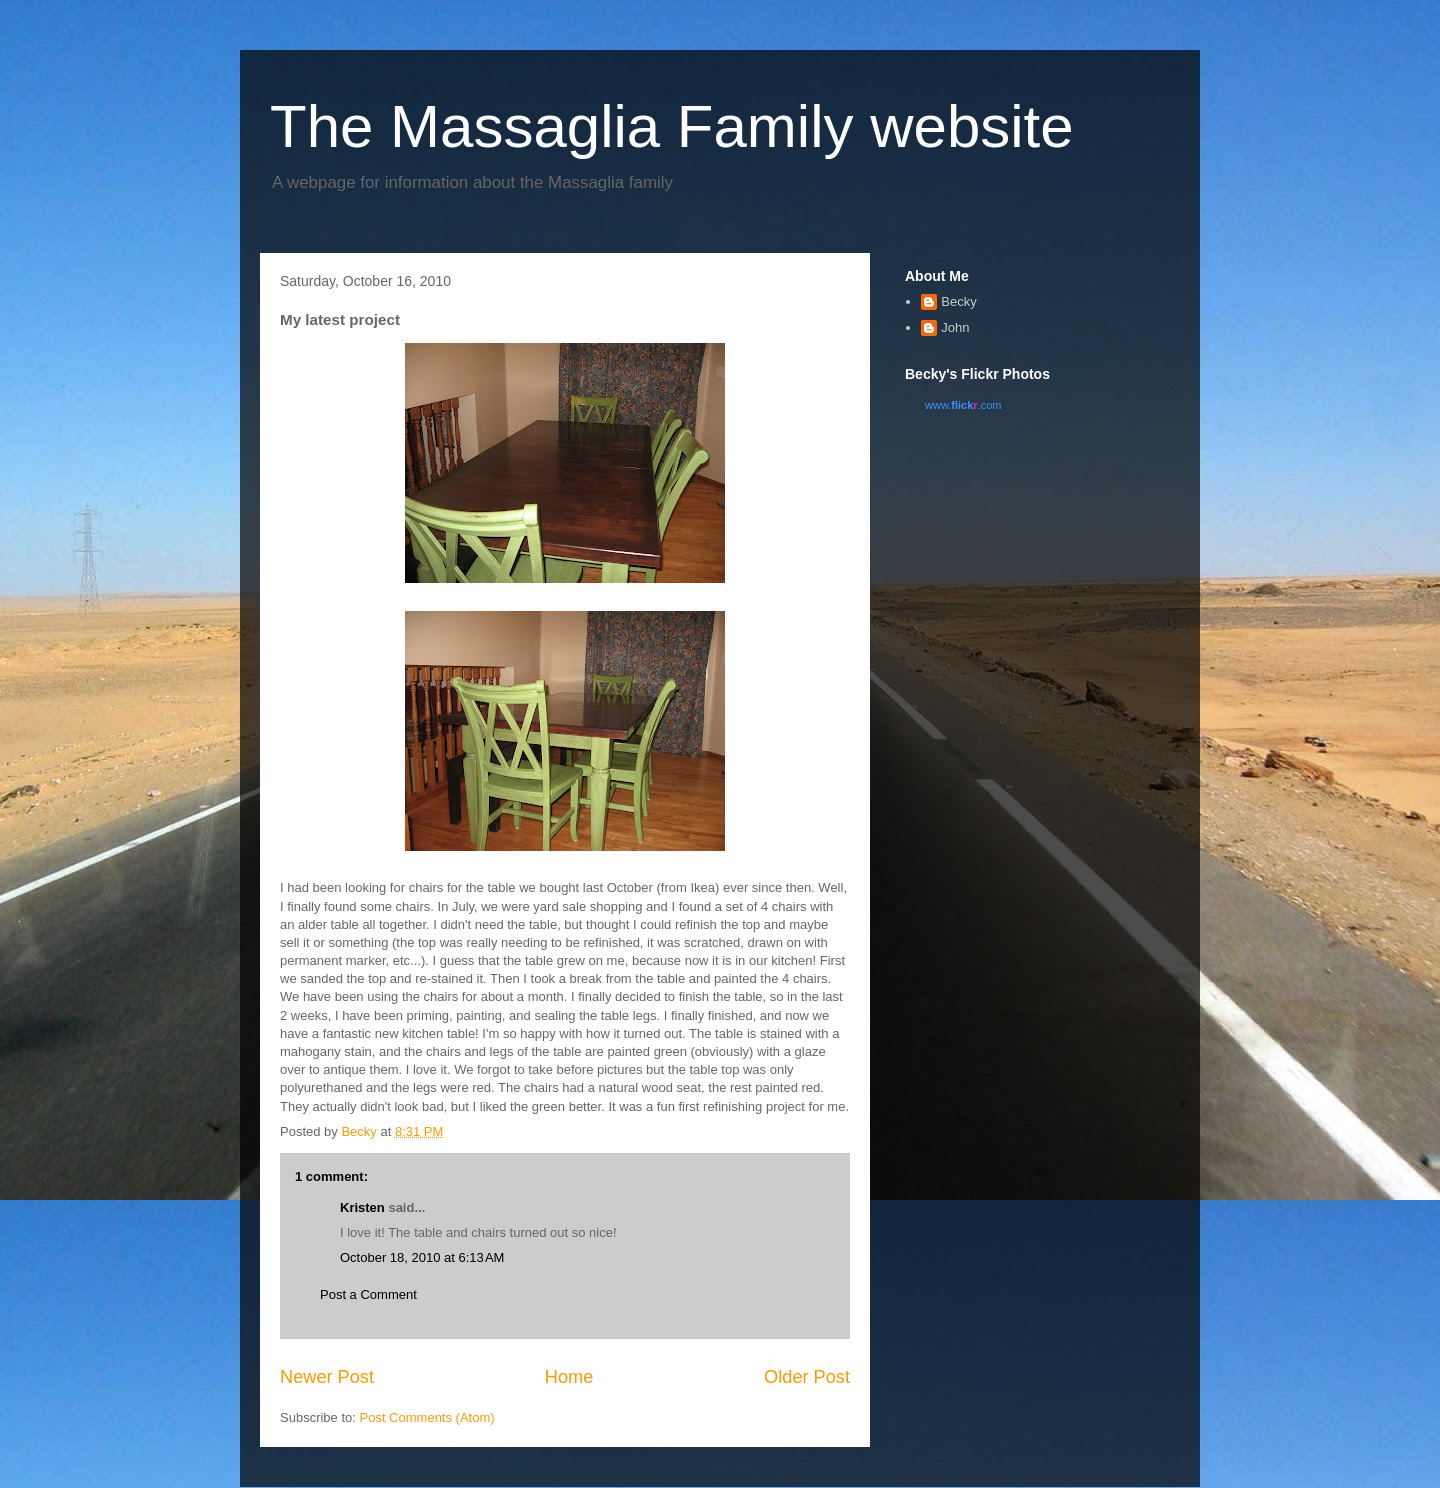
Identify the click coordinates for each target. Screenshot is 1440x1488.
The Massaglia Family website (672, 126)
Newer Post (327, 1377)
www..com (963, 405)
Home (569, 1377)
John (955, 327)
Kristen (362, 1207)
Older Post (807, 1377)
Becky (958, 301)
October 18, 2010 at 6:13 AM (422, 1257)
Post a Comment (368, 1294)
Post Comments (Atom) (427, 1417)
